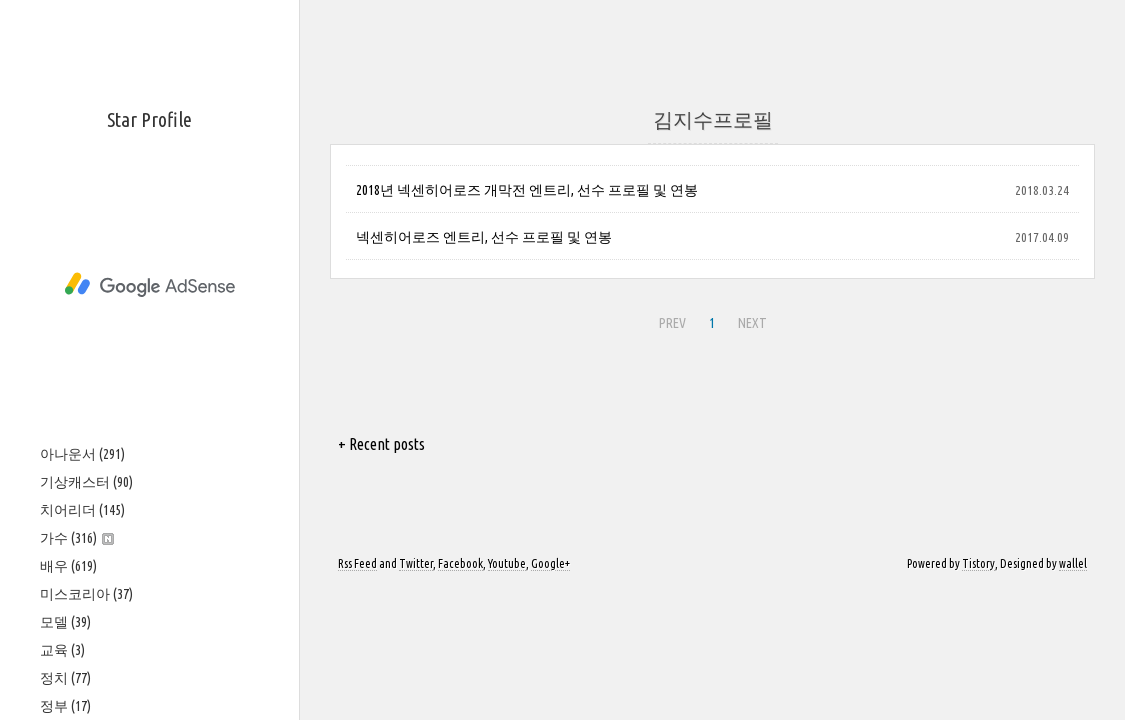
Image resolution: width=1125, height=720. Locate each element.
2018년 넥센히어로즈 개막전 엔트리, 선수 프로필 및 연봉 (527, 190)
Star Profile (149, 119)
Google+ (550, 563)
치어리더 (82, 510)
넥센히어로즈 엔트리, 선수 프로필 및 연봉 (484, 237)
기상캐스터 (86, 482)
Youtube (507, 563)
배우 (68, 566)
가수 (77, 538)
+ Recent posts (381, 444)
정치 (65, 678)
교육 (62, 650)
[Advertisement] (149, 285)
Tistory (978, 563)
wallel (1073, 563)
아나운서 (82, 454)
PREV (672, 323)
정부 (65, 706)
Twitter (416, 563)
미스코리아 (86, 594)
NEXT (752, 323)
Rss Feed (357, 563)
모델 (65, 622)
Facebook (460, 563)
